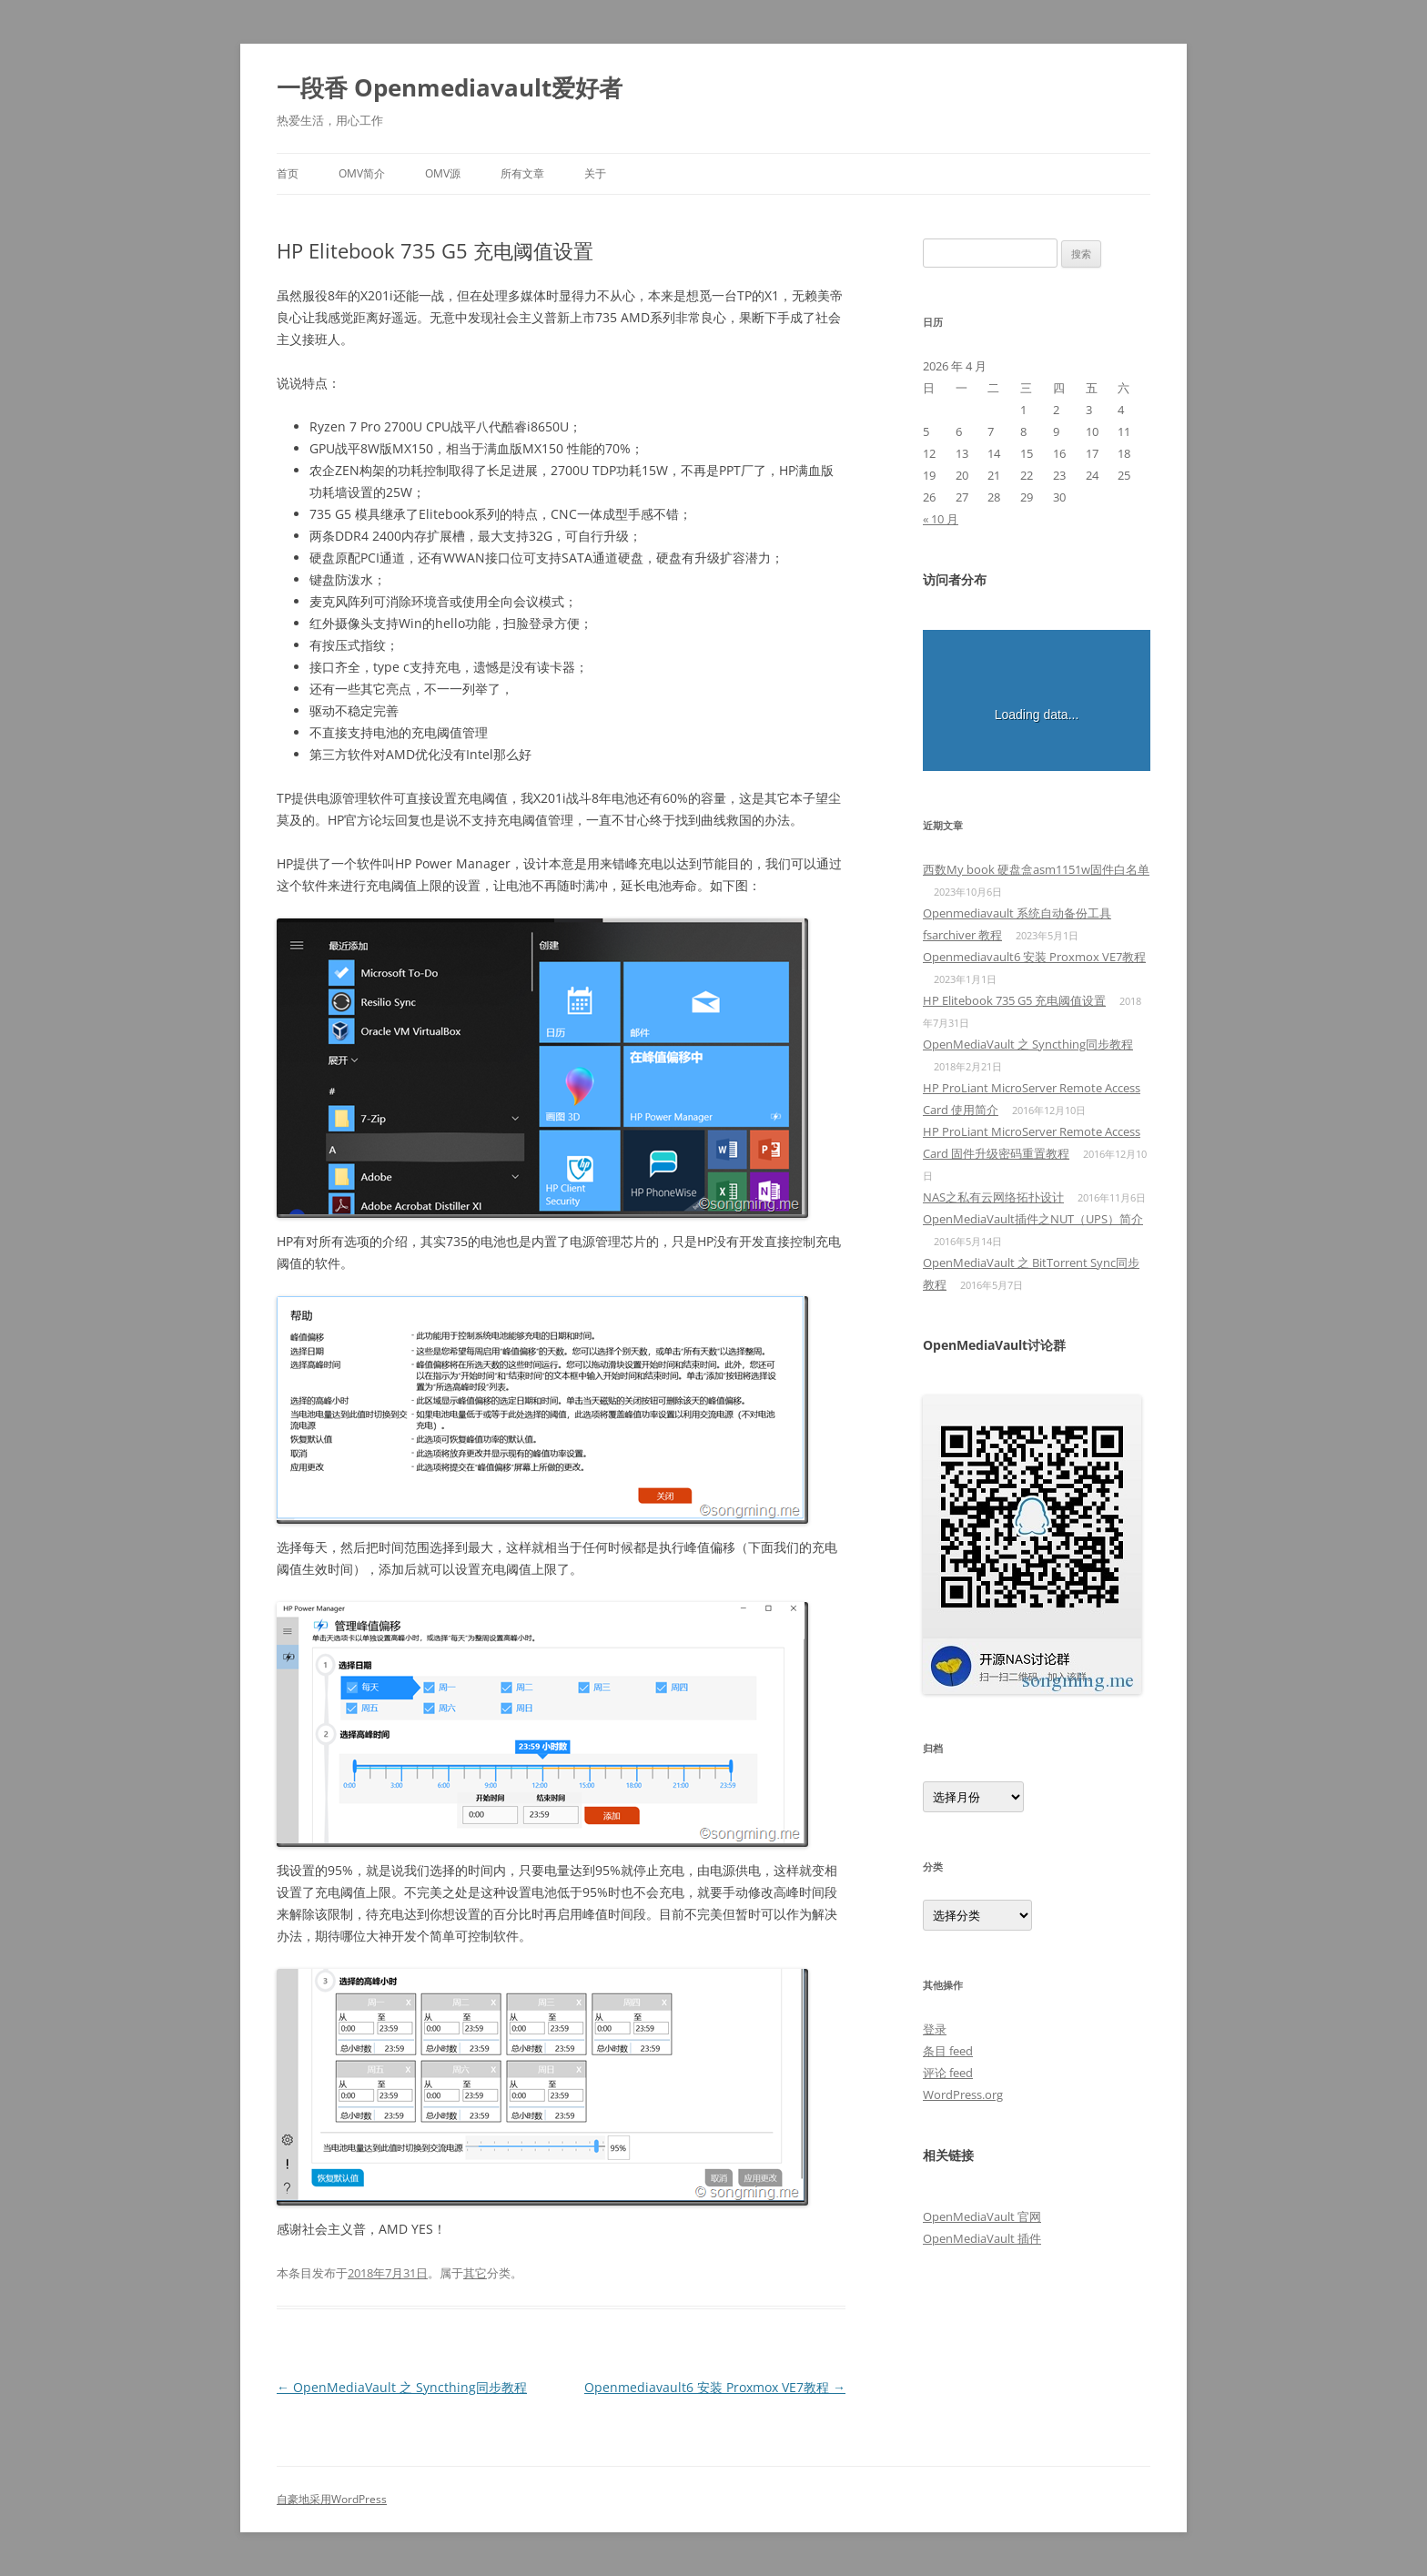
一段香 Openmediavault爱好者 (449, 87)
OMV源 (442, 173)
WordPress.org (963, 2094)
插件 (1028, 2238)
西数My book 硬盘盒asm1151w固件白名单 (1036, 869)
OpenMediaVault (969, 2238)
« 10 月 (940, 519)
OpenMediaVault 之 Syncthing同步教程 (402, 2387)
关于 (595, 173)
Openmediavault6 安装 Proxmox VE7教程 (714, 2387)
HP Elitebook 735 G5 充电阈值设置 (1014, 1000)
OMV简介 (362, 173)
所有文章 (522, 173)
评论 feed (948, 2072)
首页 (288, 173)
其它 (475, 2273)
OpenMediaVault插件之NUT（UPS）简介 (1033, 1219)
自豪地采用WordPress (332, 2499)
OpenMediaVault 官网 (982, 2216)
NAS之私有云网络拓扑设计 (993, 1197)
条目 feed (948, 2051)
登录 (934, 2029)
